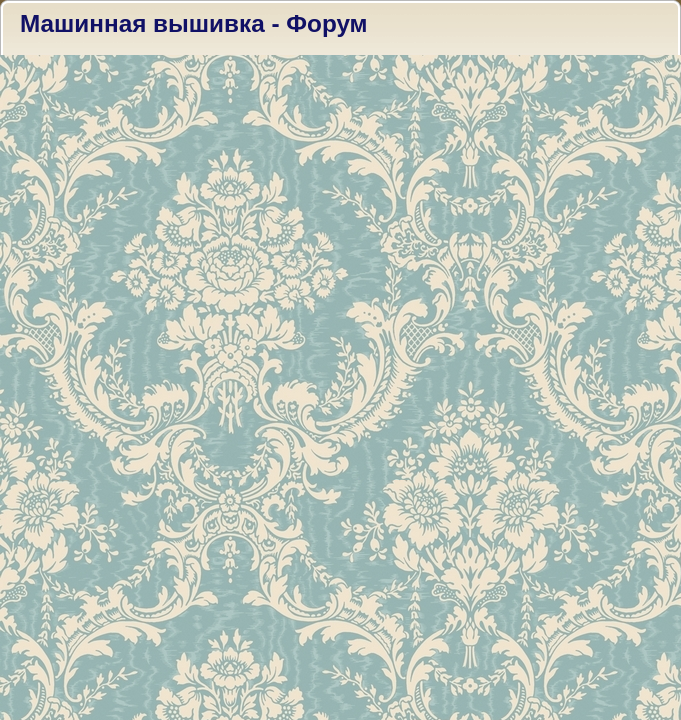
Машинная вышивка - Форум (194, 23)
